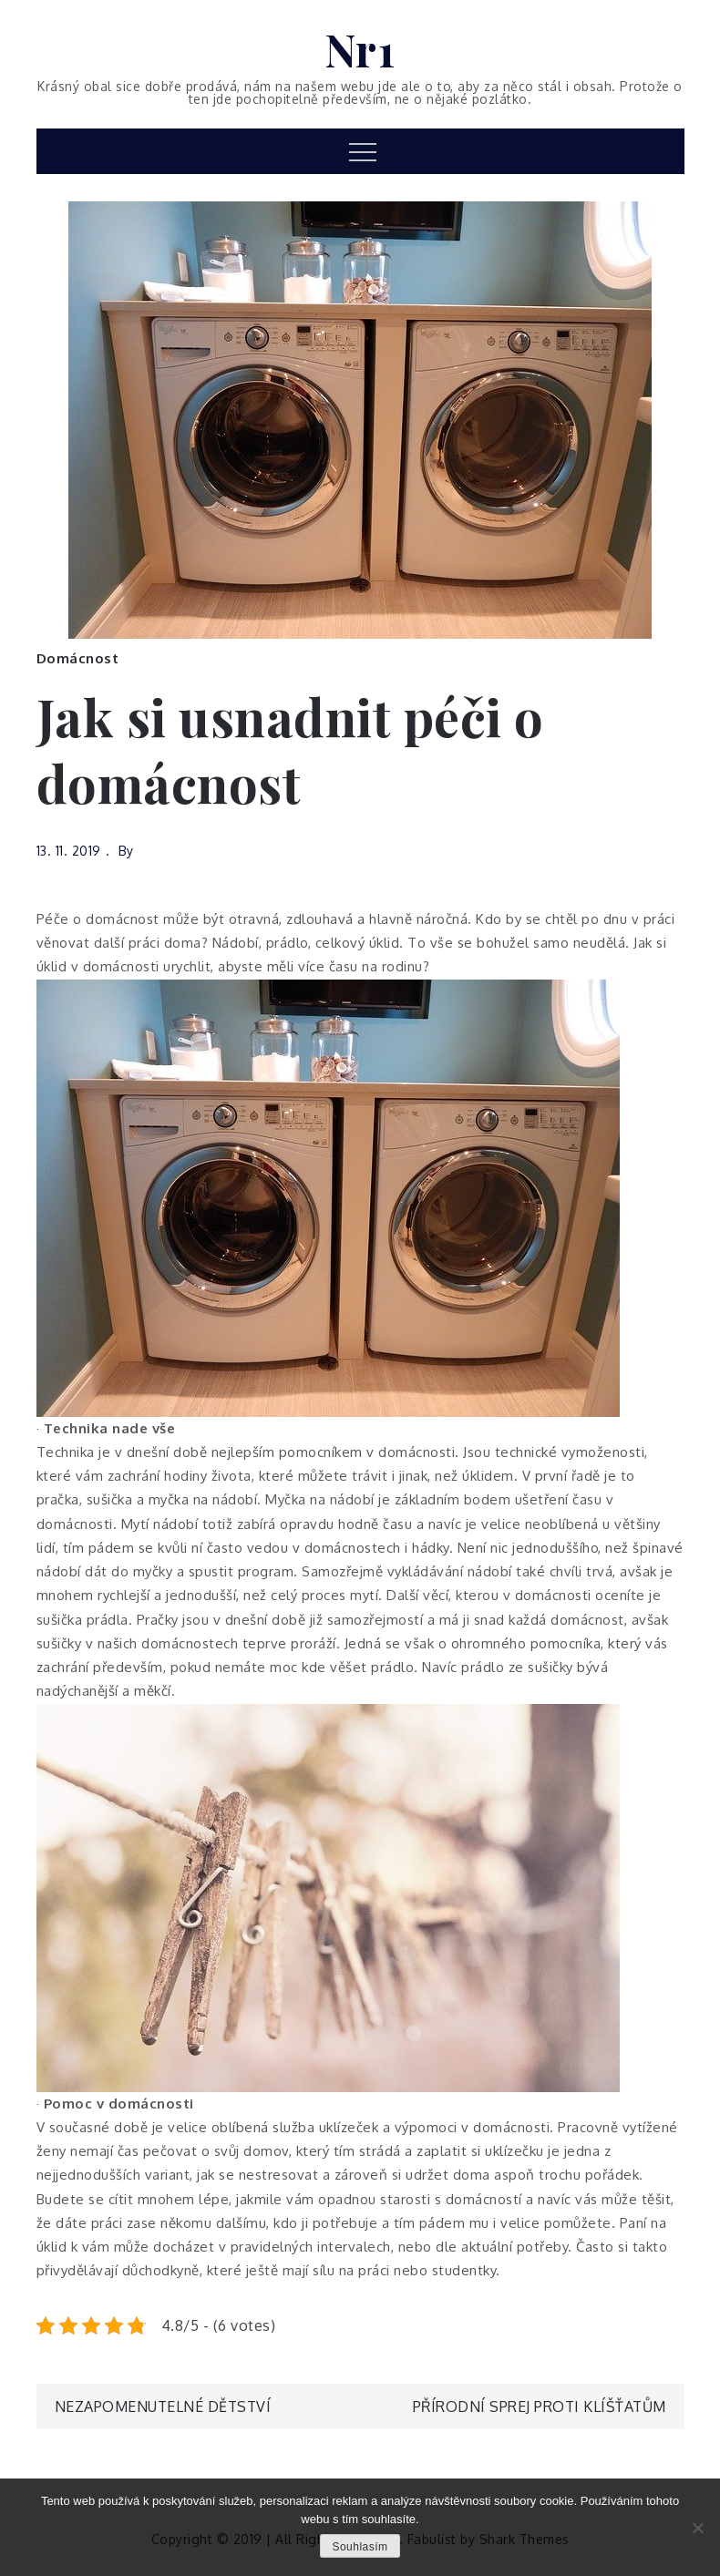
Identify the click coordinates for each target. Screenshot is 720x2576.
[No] (697, 2528)
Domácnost (77, 658)
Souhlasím (359, 2546)
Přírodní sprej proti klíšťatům (539, 2406)
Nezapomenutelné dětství (163, 2406)
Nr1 (360, 49)
